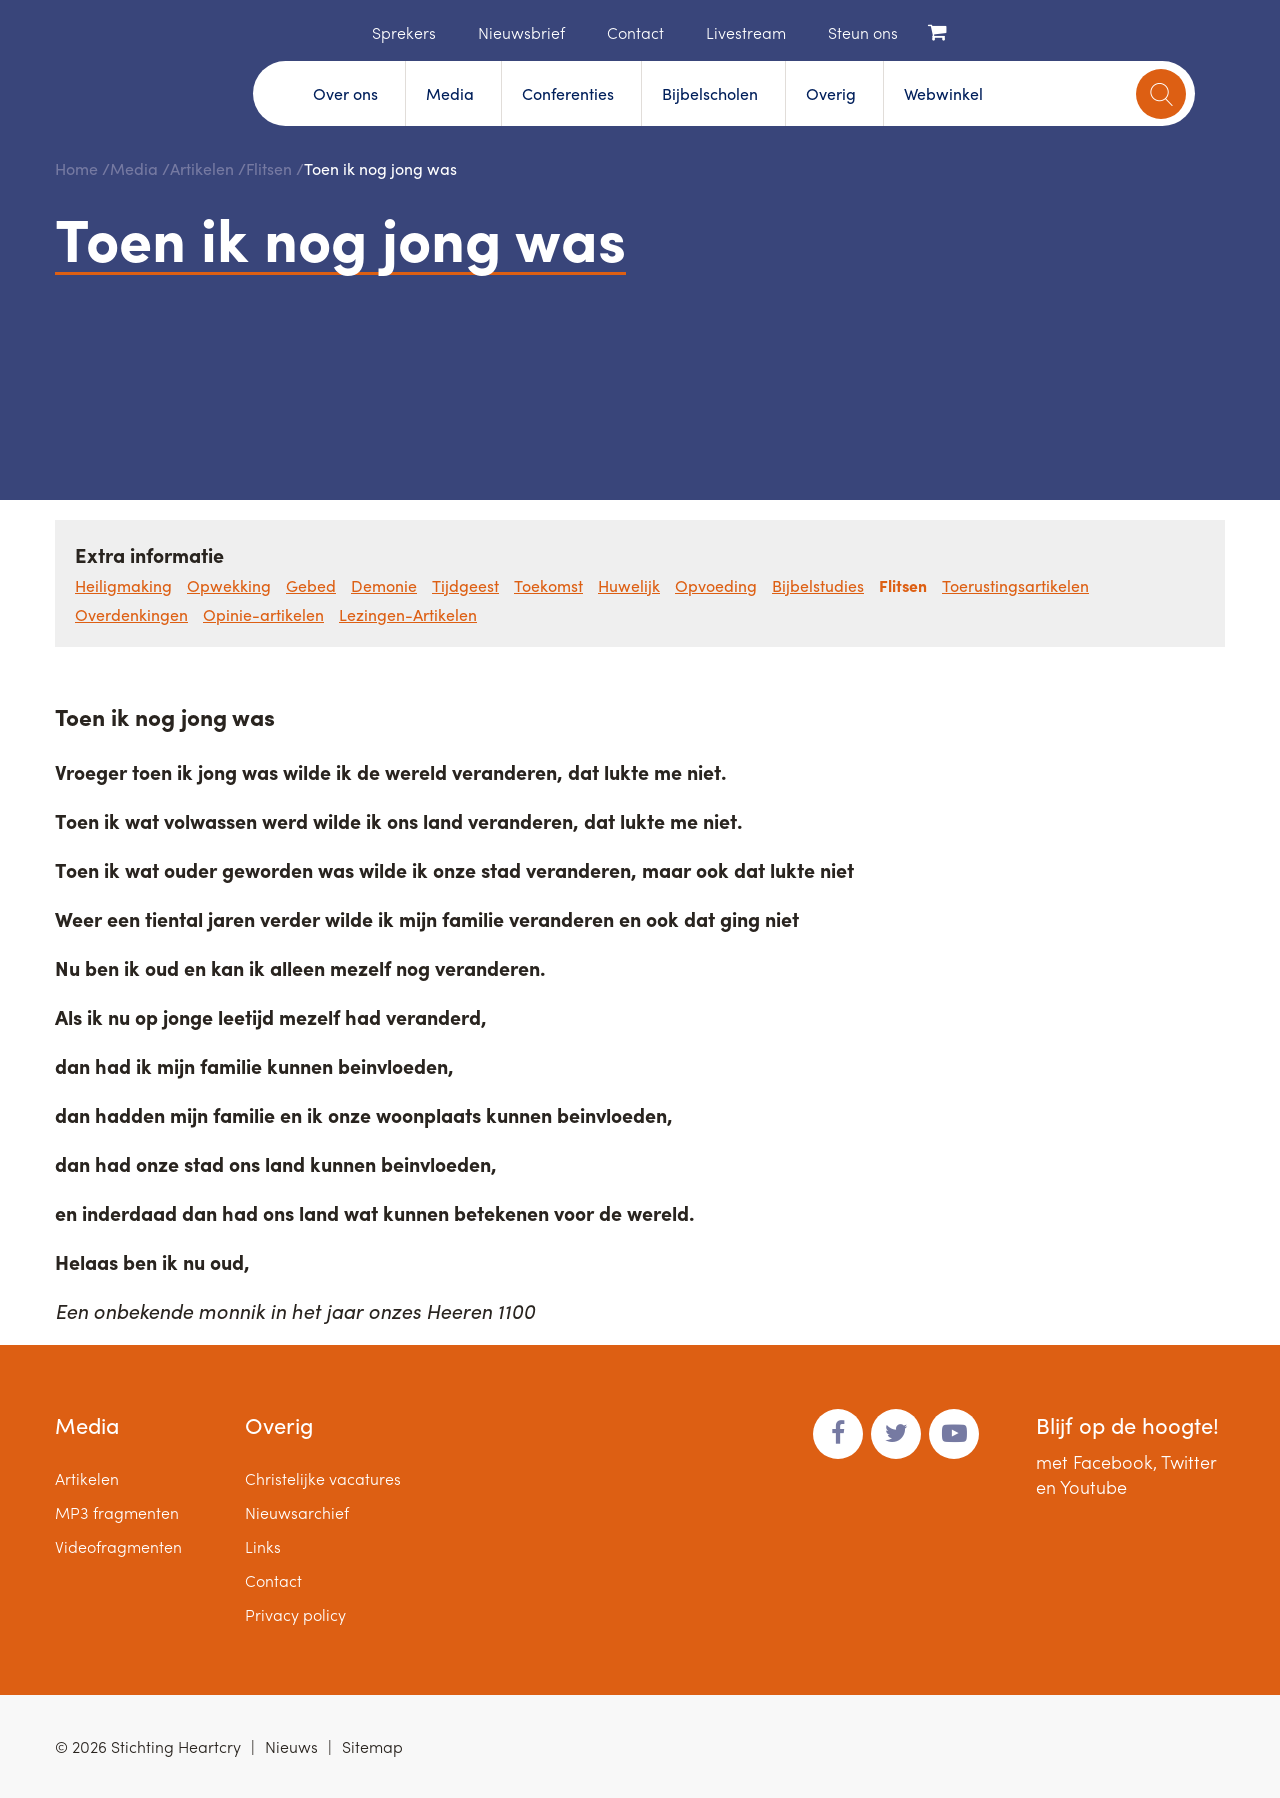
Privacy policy (295, 1614)
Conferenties (568, 93)
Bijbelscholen (710, 93)
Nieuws (291, 1746)
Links (263, 1546)
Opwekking (229, 585)
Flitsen (269, 168)
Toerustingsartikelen (1015, 585)
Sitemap (372, 1746)
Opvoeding (716, 585)
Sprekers (404, 32)
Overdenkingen (131, 614)
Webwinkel (943, 93)
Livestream (746, 32)
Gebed (311, 585)
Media (450, 93)
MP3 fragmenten (117, 1512)
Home (342, 31)
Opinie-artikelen (263, 614)
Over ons (345, 93)
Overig (831, 93)
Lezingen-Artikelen (408, 614)
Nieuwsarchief (297, 1512)
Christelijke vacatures (323, 1478)
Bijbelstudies (818, 585)
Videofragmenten (118, 1546)
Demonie (384, 585)
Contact (635, 32)
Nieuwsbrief (521, 32)
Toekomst (548, 585)
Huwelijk (629, 585)
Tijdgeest (465, 585)
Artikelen (202, 168)
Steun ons (863, 32)
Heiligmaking (123, 585)
